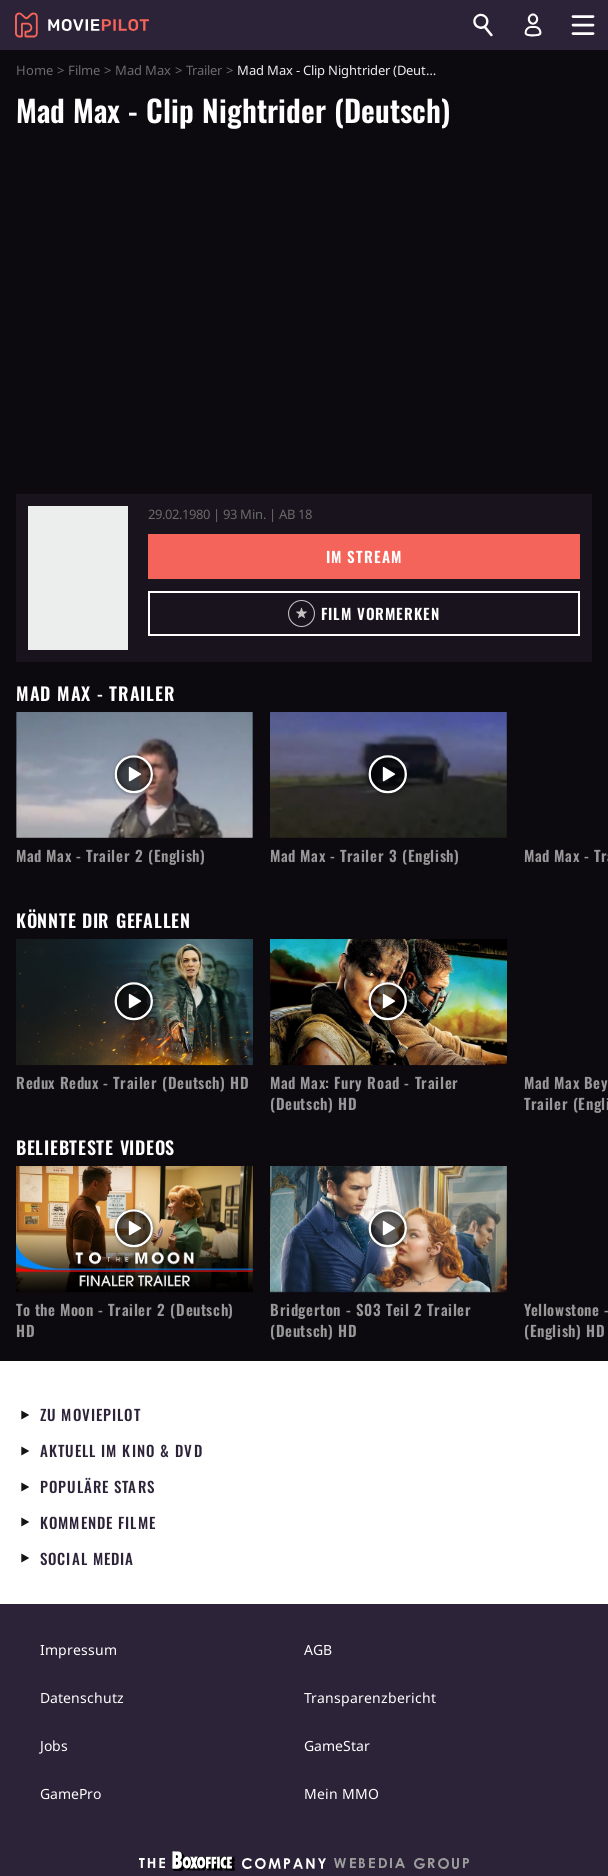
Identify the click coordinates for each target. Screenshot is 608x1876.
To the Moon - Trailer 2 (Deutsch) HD (125, 1320)
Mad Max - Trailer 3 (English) (364, 855)
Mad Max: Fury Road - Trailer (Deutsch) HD (364, 1093)
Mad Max (143, 70)
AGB (318, 1649)
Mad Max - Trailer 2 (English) (110, 855)
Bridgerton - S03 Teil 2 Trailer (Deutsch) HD (371, 1320)
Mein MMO (341, 1793)
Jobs (54, 1745)
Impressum (78, 1649)
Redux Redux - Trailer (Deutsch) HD (132, 1082)
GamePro (70, 1793)
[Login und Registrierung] (533, 25)
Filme (84, 70)
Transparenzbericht (370, 1697)
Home (34, 70)
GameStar (337, 1745)
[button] (364, 613)
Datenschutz (82, 1697)
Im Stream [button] (363, 556)
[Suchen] (483, 25)
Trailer (204, 70)
